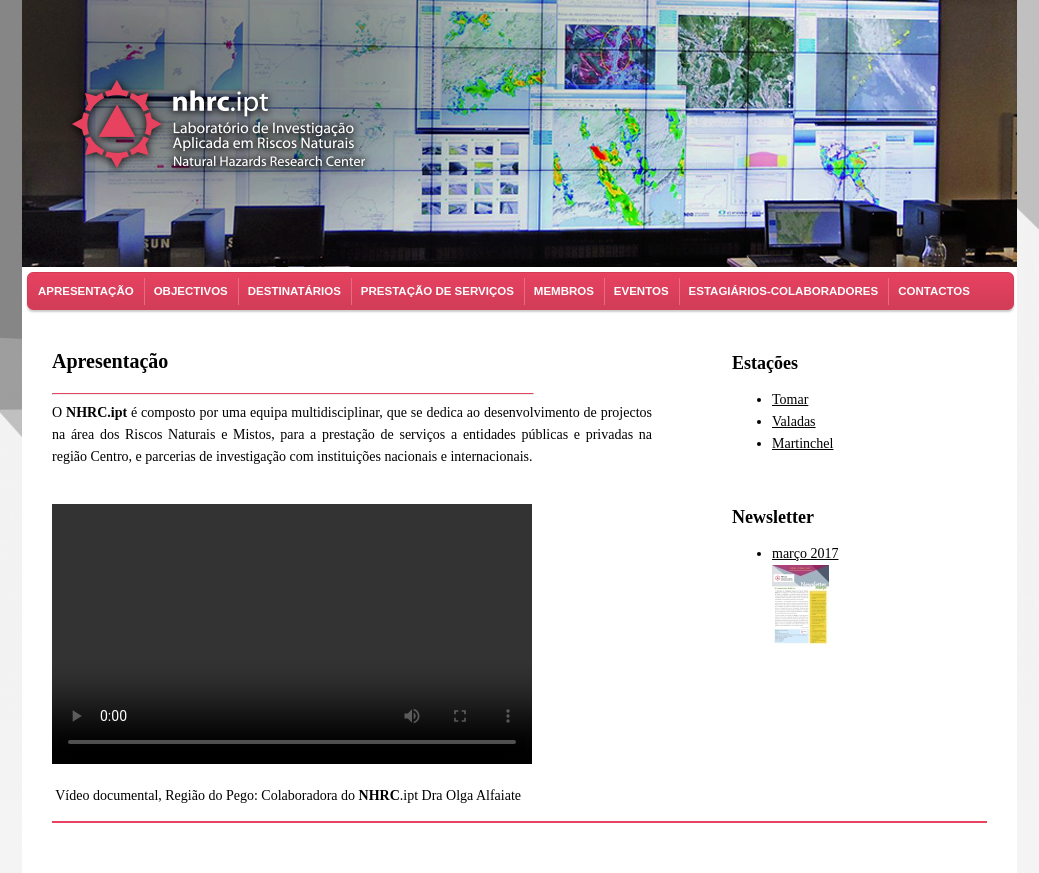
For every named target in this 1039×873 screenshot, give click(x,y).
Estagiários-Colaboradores (784, 291)
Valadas (794, 421)
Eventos (641, 291)
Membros (564, 291)
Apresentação (86, 291)
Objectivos (191, 291)
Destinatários (294, 291)
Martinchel (802, 443)
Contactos (934, 291)
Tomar (790, 399)
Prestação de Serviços (437, 291)
